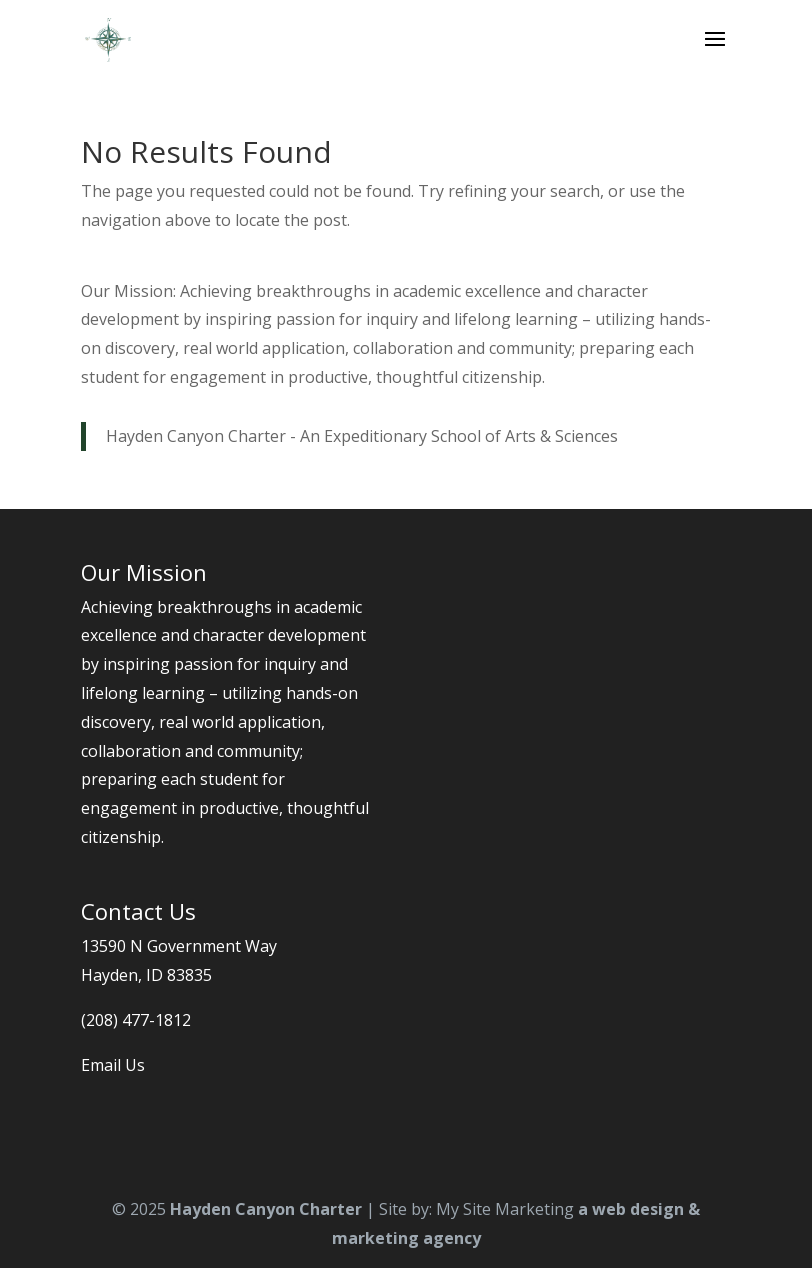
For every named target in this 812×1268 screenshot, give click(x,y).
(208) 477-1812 (136, 1020)
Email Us (113, 1065)
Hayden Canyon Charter (266, 1209)
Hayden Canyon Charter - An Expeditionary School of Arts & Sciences (362, 436)
